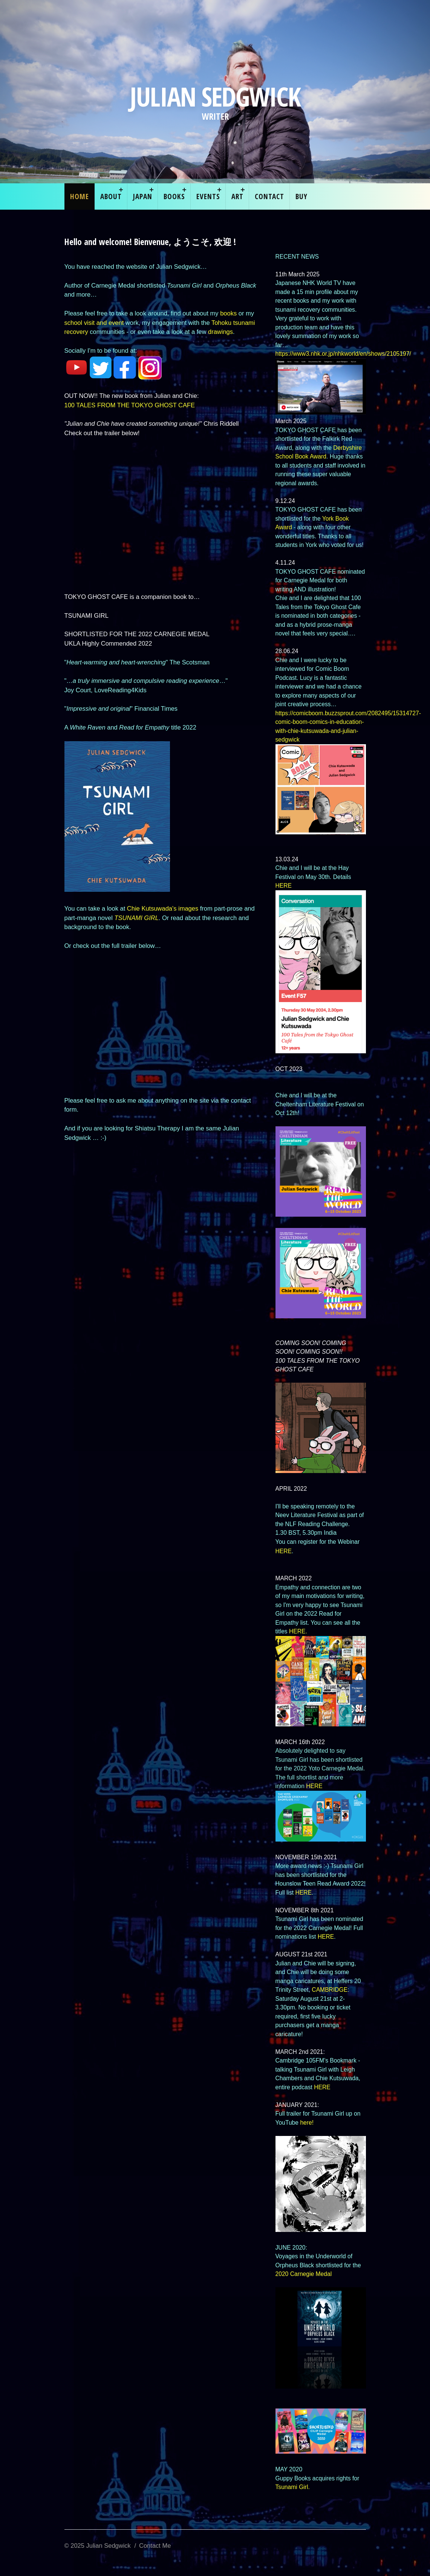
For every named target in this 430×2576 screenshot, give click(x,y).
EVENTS (208, 196)
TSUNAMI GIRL (137, 917)
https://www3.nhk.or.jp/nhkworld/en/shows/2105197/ (343, 353)
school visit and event (94, 322)
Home (79, 196)
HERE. (298, 1631)
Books (174, 196)
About (111, 196)
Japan (142, 196)
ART (237, 196)
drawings (220, 331)
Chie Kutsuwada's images (162, 908)
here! (307, 2122)
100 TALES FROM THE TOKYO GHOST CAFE (129, 405)
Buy (301, 196)
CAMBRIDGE (329, 1989)
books (228, 313)
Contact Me (155, 2545)
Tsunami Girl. (292, 2487)
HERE (283, 885)
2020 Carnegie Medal (303, 2274)
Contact (269, 196)
